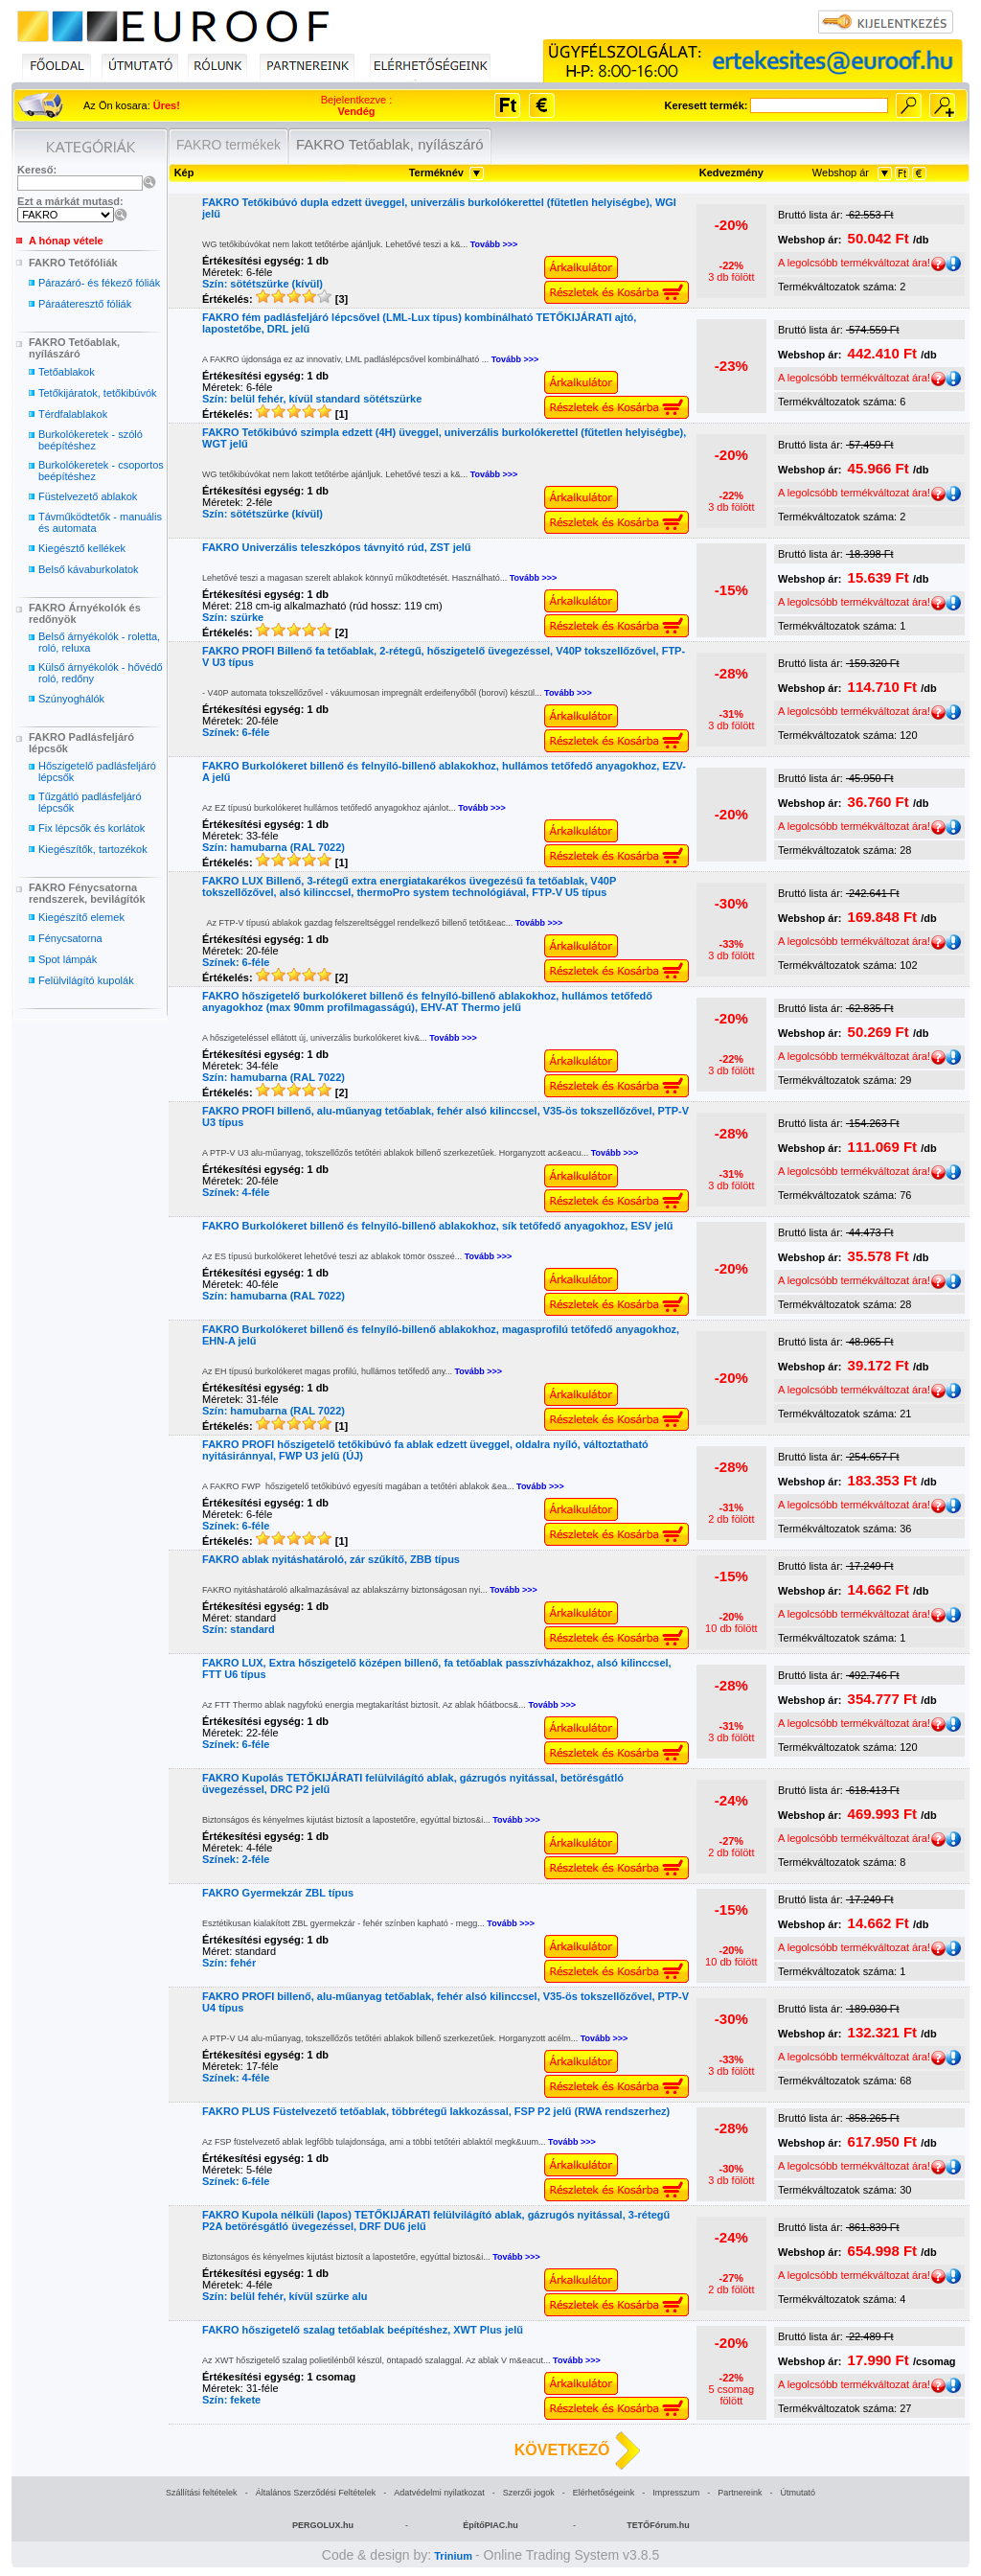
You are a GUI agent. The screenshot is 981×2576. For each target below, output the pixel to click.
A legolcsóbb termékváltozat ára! (862, 262)
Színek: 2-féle (235, 1859)
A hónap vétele (66, 240)
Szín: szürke (232, 617)
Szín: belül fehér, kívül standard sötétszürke (312, 398)
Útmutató (797, 2492)
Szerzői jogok (529, 2492)
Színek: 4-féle (235, 1192)
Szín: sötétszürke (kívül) (262, 283)
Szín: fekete (231, 2399)
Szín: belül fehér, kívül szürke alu (284, 2296)
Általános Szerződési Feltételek (316, 2492)
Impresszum (675, 2492)
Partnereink (740, 2492)
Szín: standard (238, 1629)
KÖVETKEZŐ (562, 2450)
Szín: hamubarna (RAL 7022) (273, 847)
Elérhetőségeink (604, 2492)
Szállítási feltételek (202, 2492)
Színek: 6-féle (235, 732)
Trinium (453, 2556)
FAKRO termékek (228, 144)
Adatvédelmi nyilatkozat (439, 2492)
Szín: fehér (229, 1962)
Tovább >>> (494, 244)
